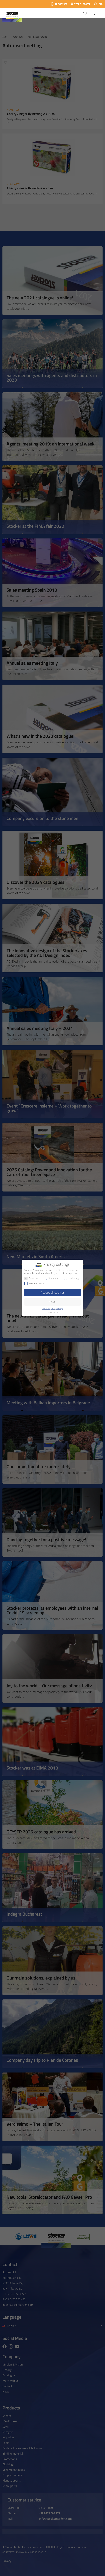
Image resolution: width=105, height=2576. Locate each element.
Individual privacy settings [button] (52, 1309)
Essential (31, 1278)
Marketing (71, 1278)
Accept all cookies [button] (53, 1292)
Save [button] (52, 1302)
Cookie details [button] (52, 1312)
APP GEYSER (61, 4)
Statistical (51, 1278)
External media (34, 1283)
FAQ (101, 4)
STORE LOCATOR (82, 4)
